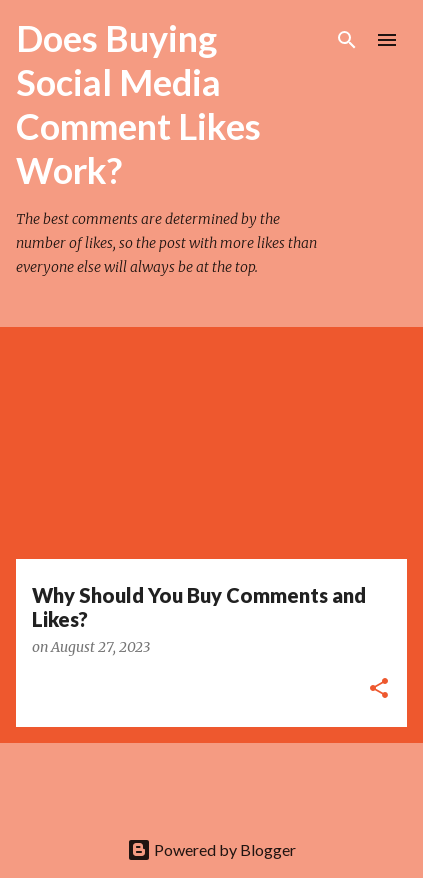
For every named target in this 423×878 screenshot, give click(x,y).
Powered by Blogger (211, 849)
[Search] (347, 40)
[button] (379, 689)
